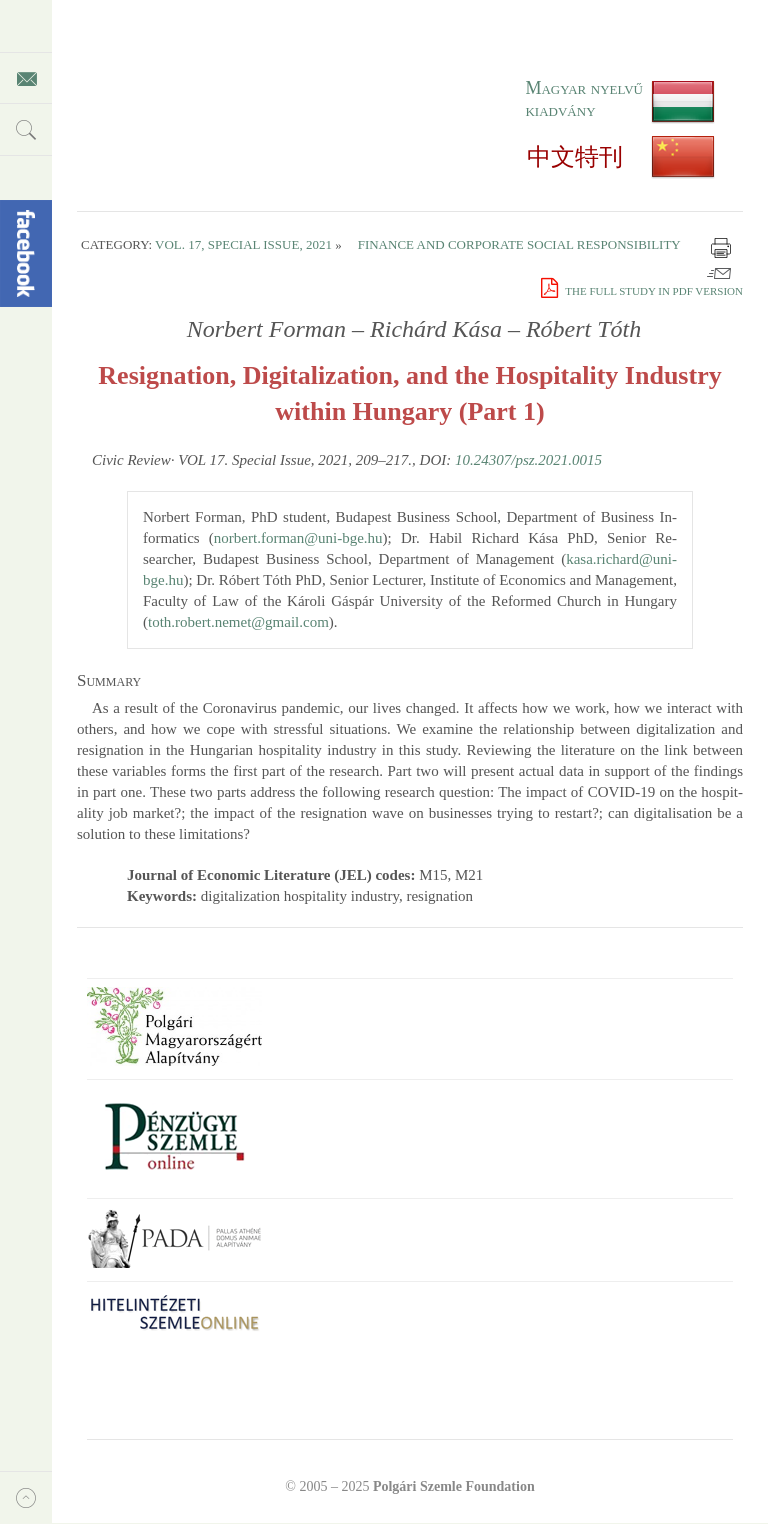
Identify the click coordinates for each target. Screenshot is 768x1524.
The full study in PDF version (642, 291)
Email (719, 271)
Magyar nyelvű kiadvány (584, 99)
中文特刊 (575, 157)
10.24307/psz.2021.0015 (528, 460)
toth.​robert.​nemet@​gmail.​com (238, 622)
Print (721, 248)
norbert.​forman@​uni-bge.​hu (298, 538)
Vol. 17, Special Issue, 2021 (243, 244)
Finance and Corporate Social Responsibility (519, 244)
